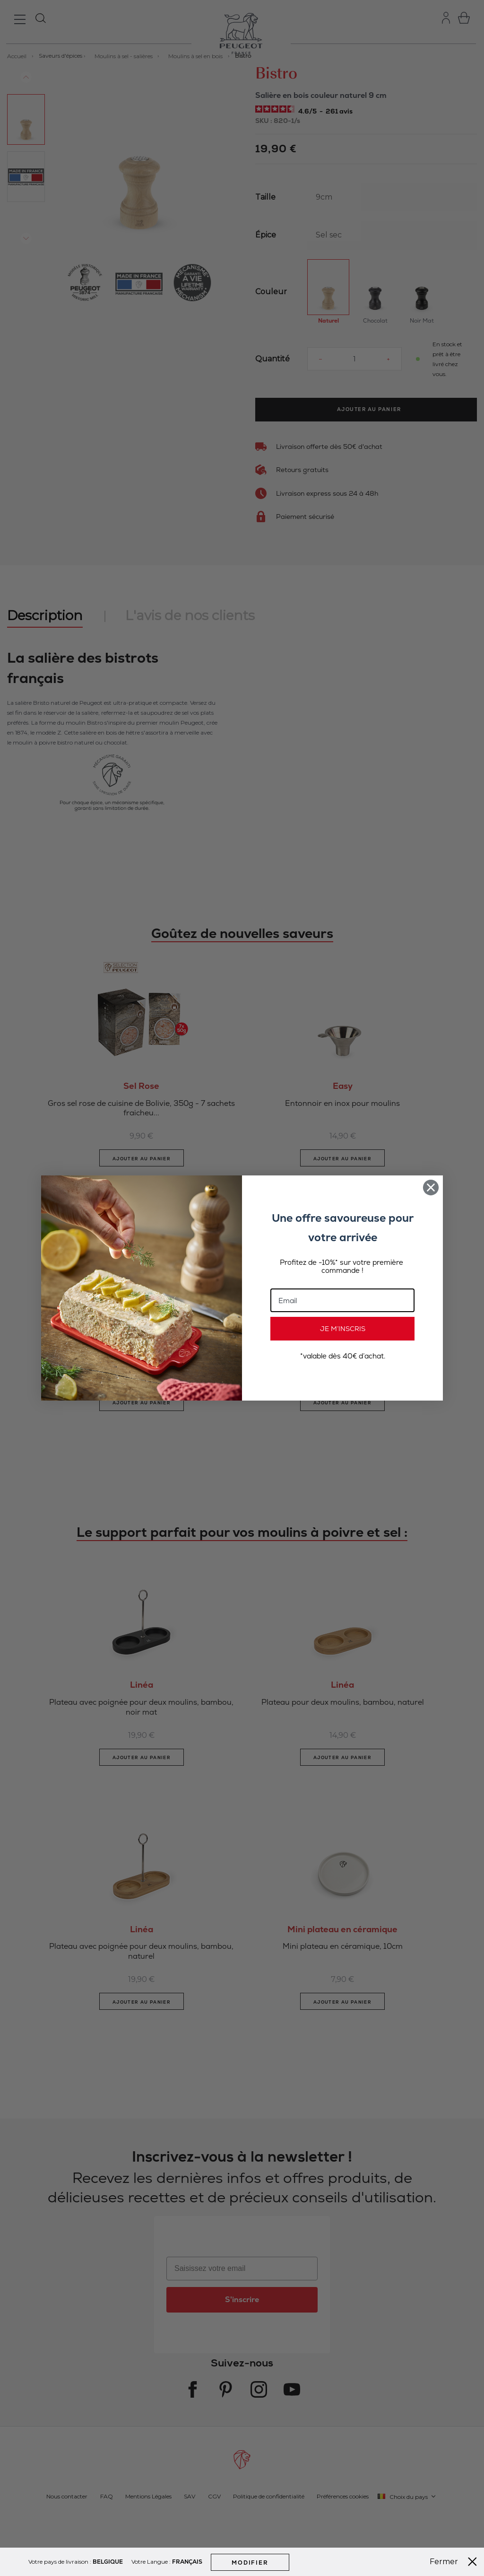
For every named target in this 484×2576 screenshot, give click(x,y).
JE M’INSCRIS (342, 1328)
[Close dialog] (431, 1187)
